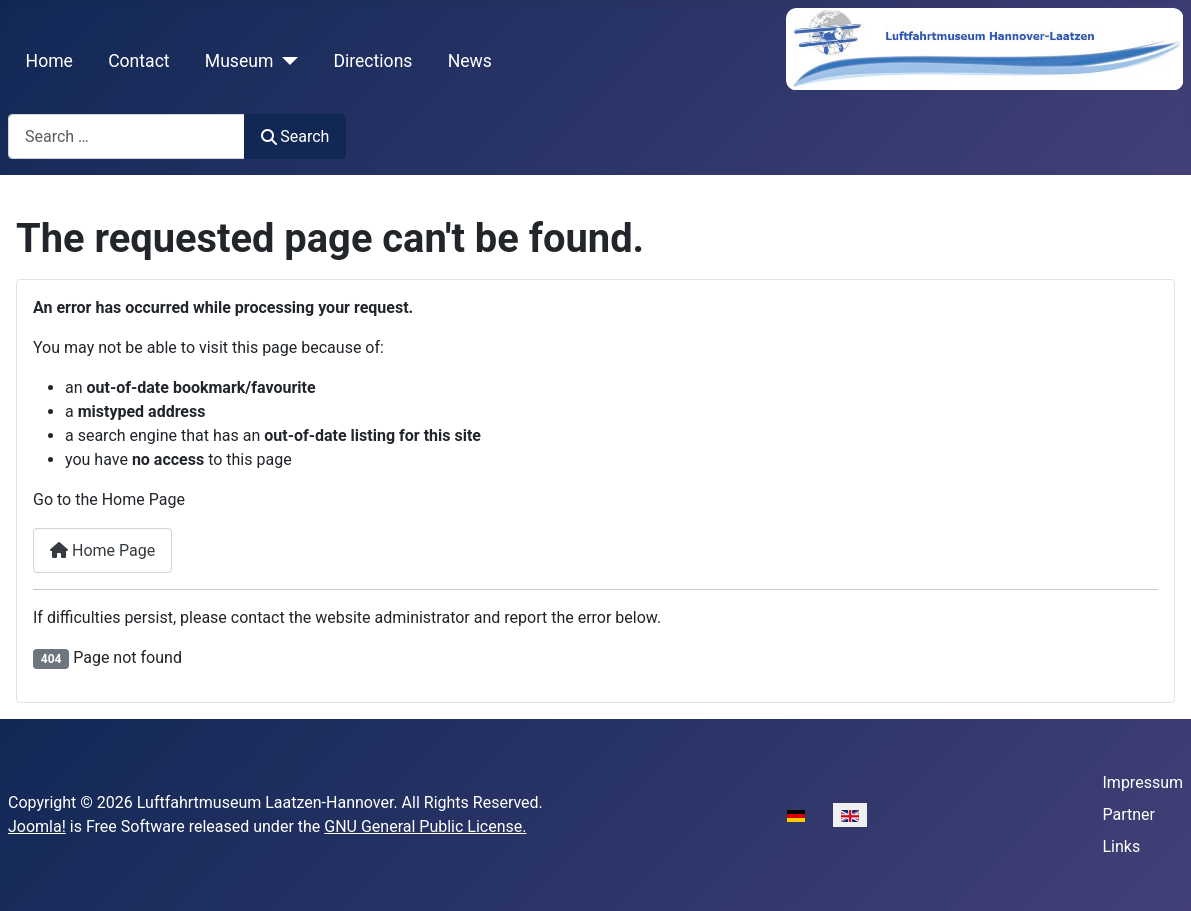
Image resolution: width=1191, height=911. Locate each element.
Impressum (1143, 782)
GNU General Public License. (425, 826)
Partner (1129, 814)
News (470, 61)
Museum (239, 61)
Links (1122, 846)
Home (49, 61)
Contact (139, 61)
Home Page (102, 550)
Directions (372, 61)
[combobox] (126, 136)
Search (295, 136)
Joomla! (37, 826)
